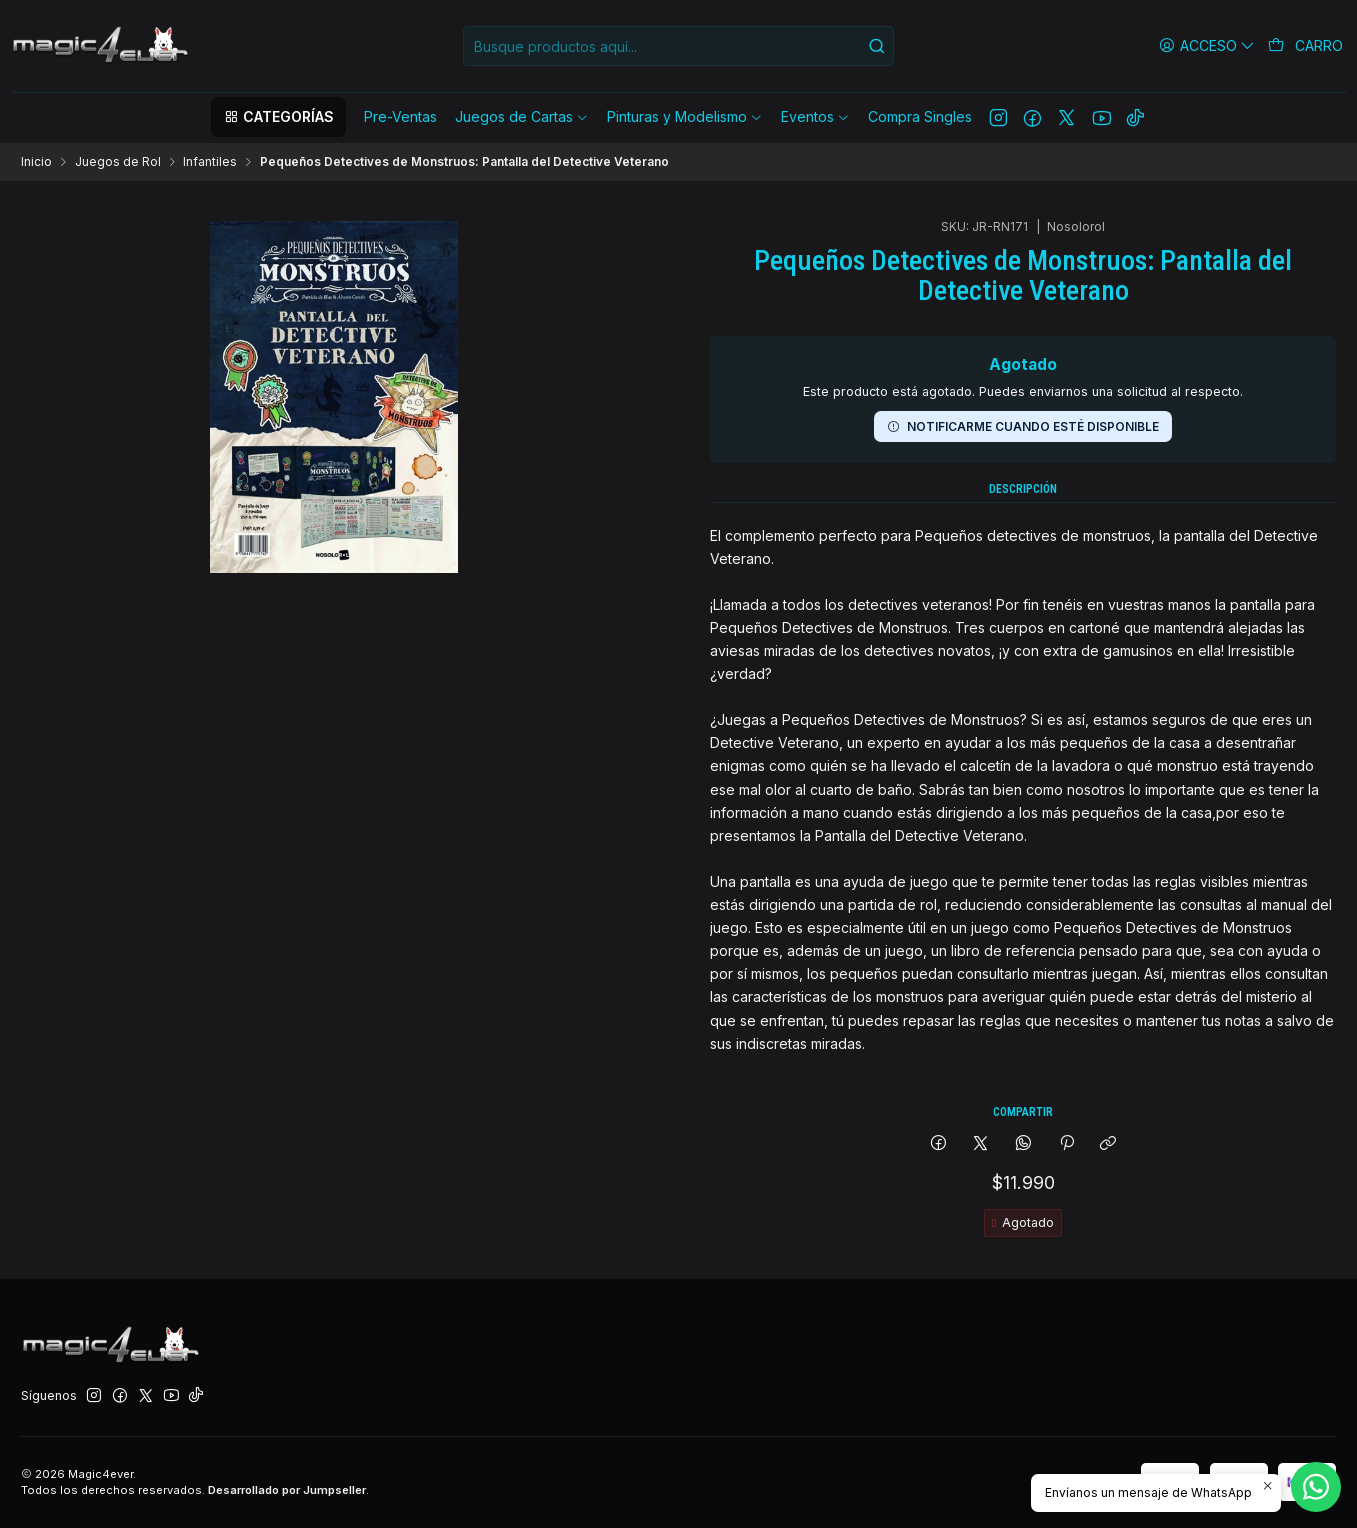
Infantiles (210, 162)
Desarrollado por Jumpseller (287, 1490)
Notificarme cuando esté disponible (1023, 322)
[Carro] (1306, 46)
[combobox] (678, 46)
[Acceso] (1207, 45)
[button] (278, 117)
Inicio (36, 162)
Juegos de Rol (118, 162)
